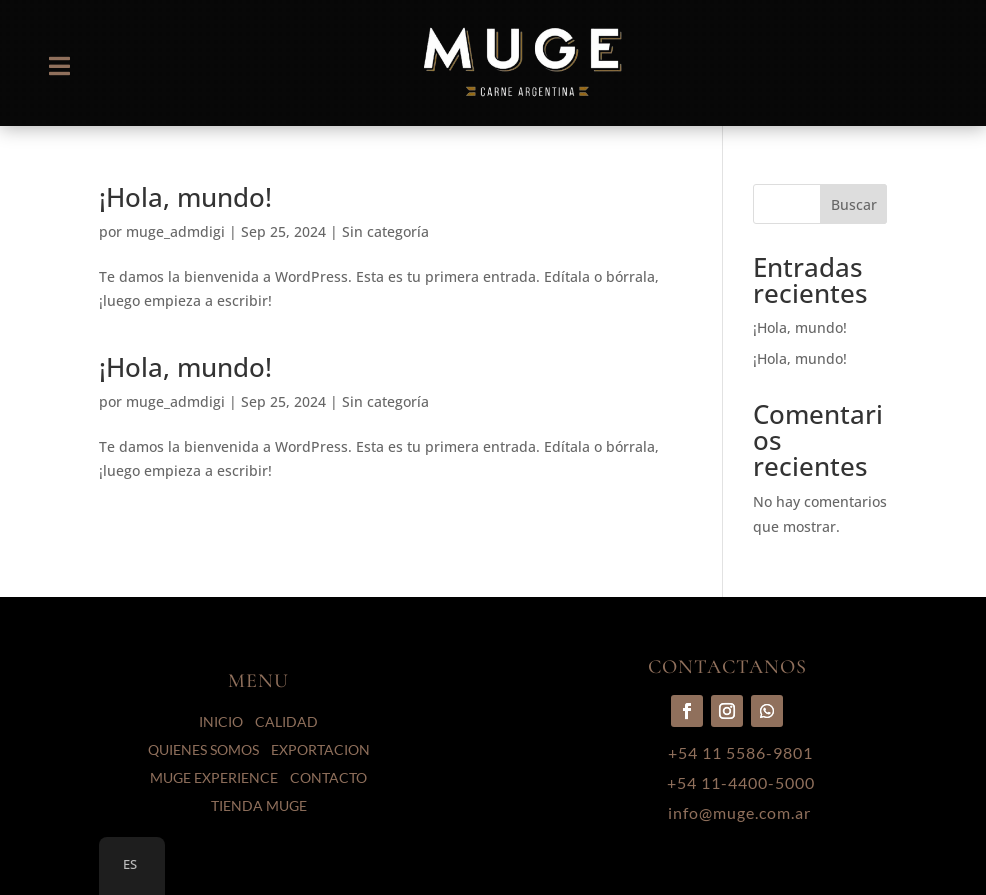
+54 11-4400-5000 (741, 782)
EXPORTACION (320, 749)
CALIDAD (286, 721)
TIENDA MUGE (259, 805)
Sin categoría (385, 401)
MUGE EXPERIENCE (214, 777)
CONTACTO (328, 777)
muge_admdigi (175, 231)
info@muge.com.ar (739, 812)
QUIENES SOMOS (203, 749)
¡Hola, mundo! (185, 197)
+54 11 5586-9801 (740, 752)
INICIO (221, 721)
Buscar (854, 204)
